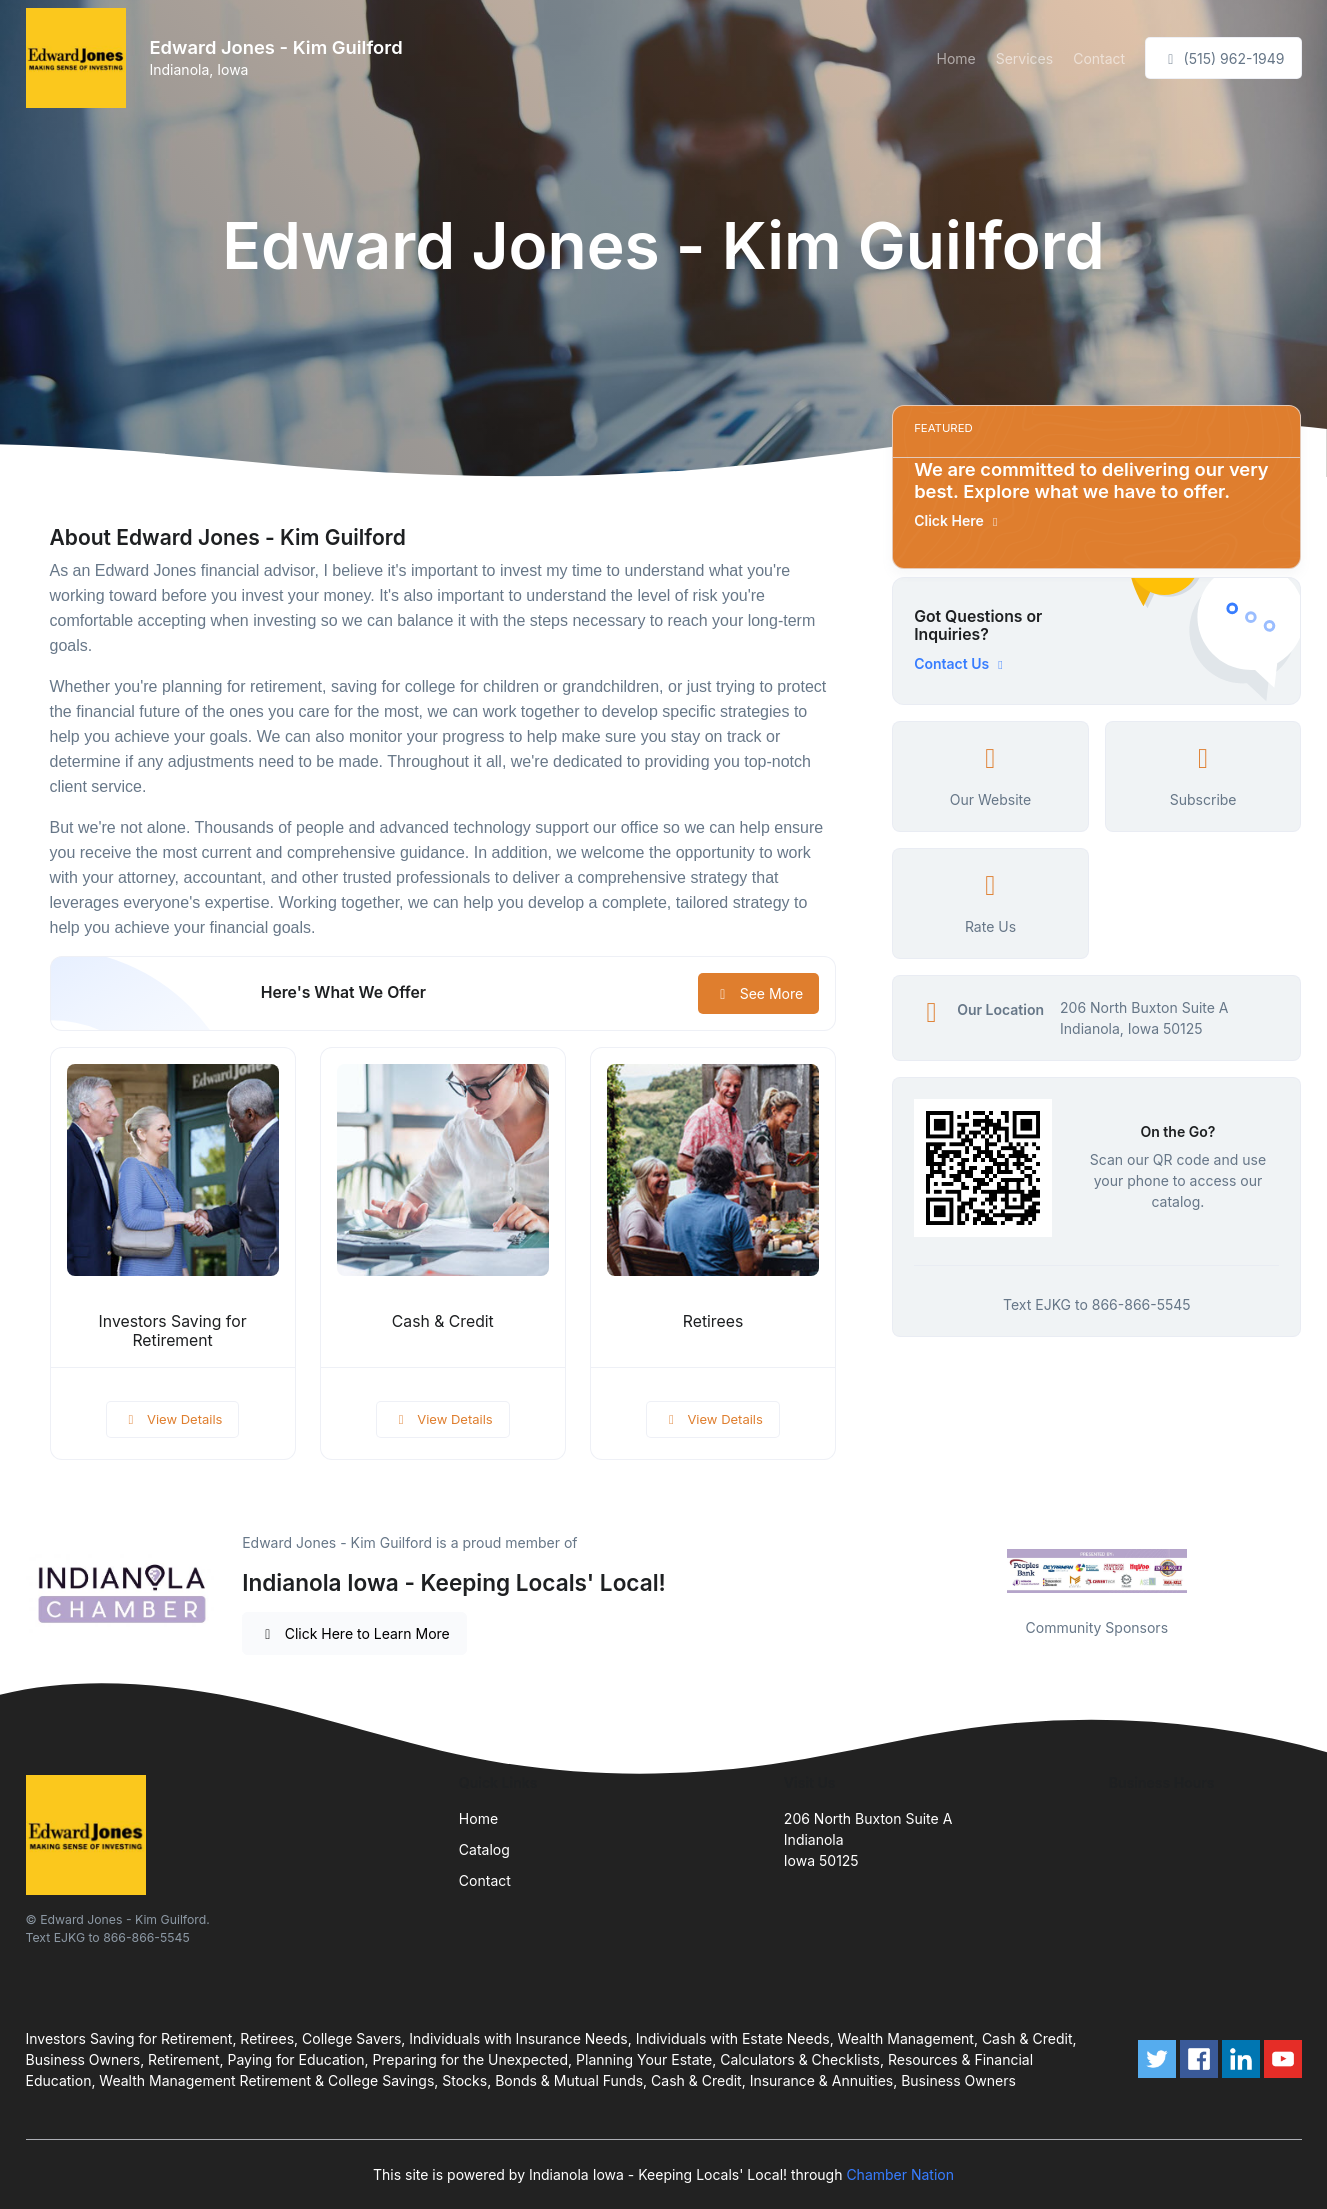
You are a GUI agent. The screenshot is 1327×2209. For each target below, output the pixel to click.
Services (1024, 58)
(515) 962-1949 (1223, 58)
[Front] (80, 58)
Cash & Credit (443, 1321)
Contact (1099, 58)
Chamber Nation (900, 2174)
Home (955, 58)
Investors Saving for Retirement (173, 1331)
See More (758, 993)
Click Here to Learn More (354, 1633)
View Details (173, 1419)
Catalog (484, 1849)
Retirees (713, 1321)
